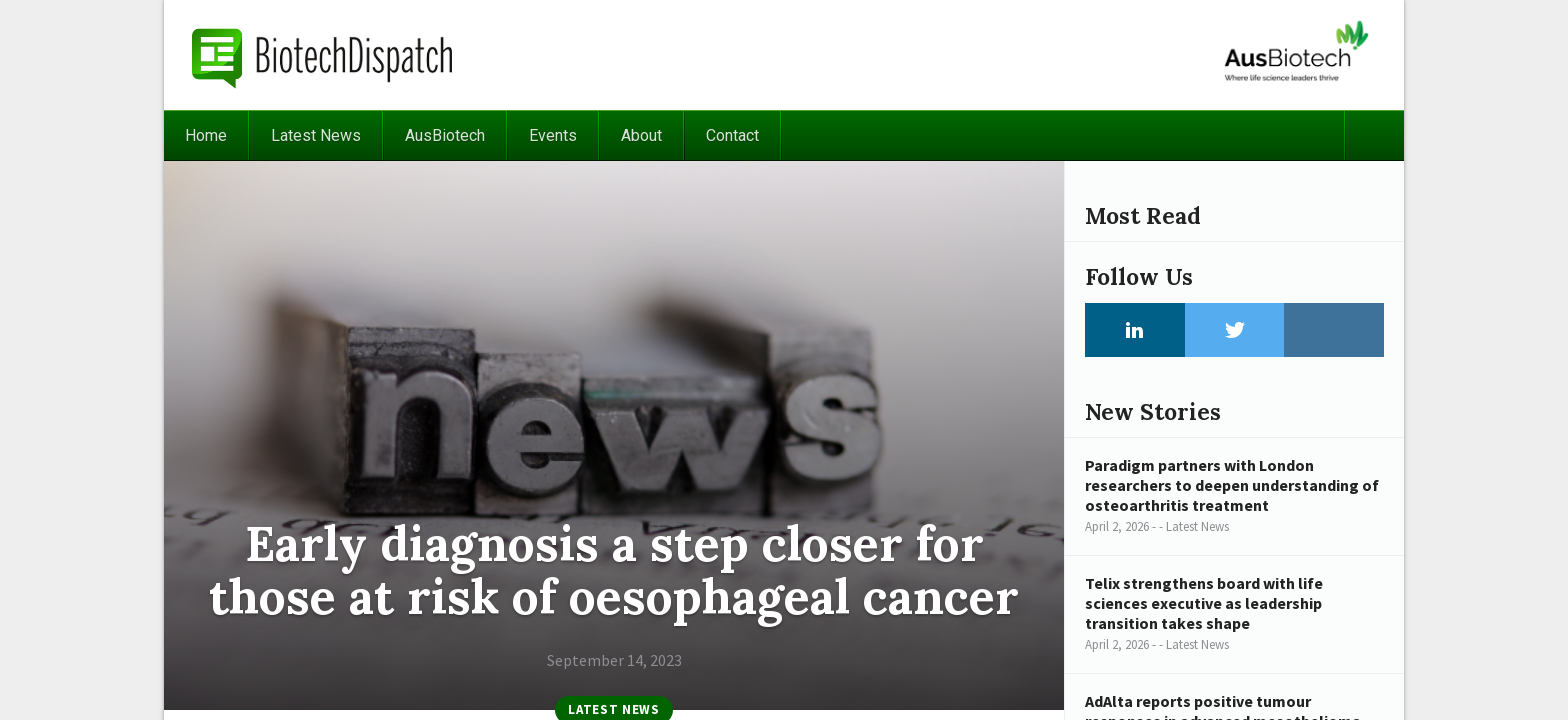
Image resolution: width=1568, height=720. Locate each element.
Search (1374, 135)
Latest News (316, 135)
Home (206, 135)
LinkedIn (1135, 330)
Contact (732, 135)
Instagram (1334, 330)
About (641, 135)
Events (553, 135)
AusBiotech (445, 135)
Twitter (1235, 330)
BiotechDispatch (323, 55)
